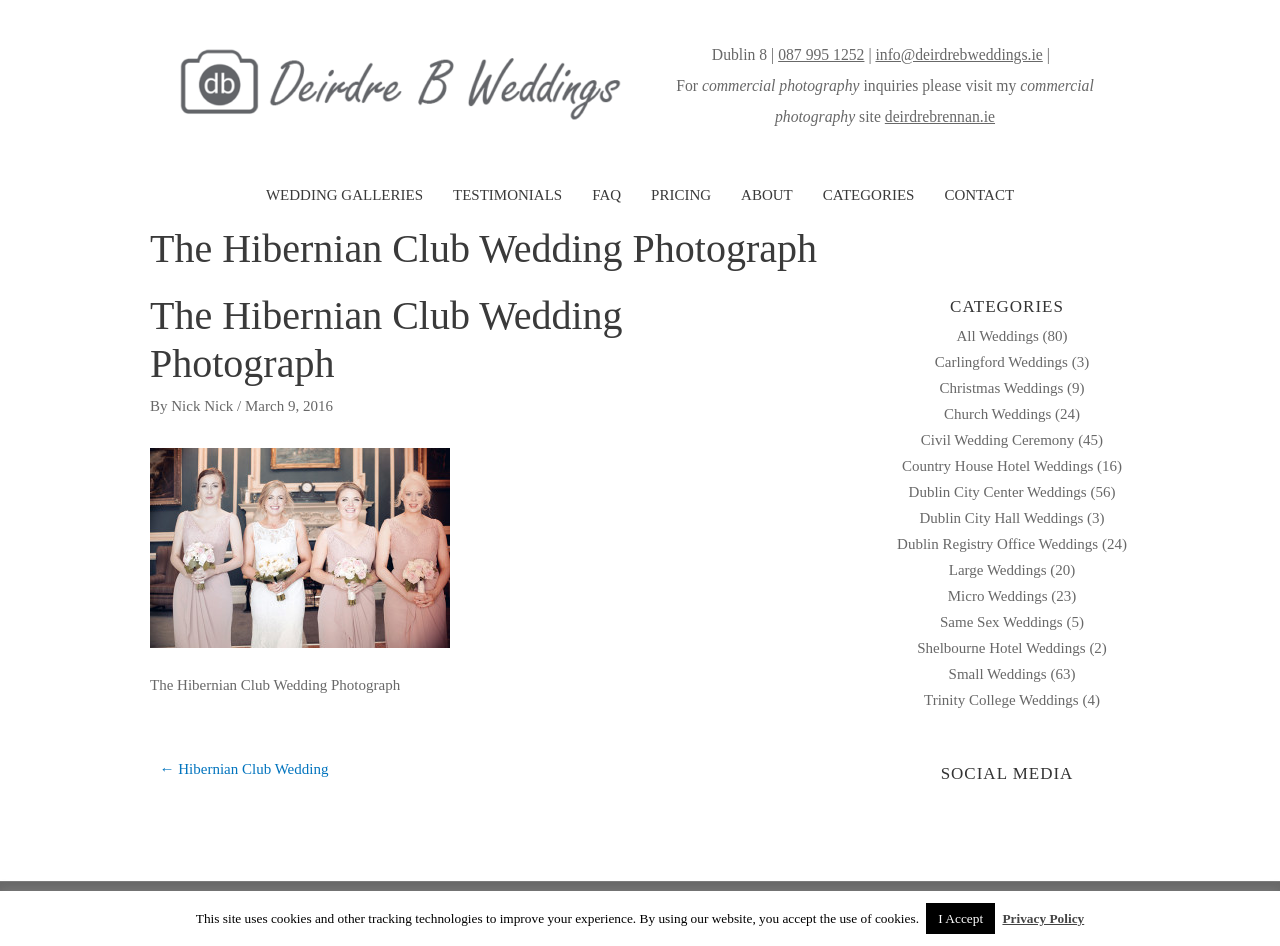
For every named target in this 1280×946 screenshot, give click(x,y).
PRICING (681, 195)
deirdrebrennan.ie (940, 116)
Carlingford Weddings (1001, 362)
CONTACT (979, 195)
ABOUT (767, 195)
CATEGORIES (869, 195)
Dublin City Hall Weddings (1001, 518)
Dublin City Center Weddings (998, 492)
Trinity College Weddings (1001, 700)
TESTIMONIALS (507, 195)
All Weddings (997, 336)
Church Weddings (997, 414)
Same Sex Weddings (1001, 622)
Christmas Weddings (1001, 388)
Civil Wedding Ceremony (998, 440)
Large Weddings (998, 570)
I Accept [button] (960, 918)
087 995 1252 (821, 54)
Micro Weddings (998, 596)
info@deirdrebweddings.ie (958, 54)
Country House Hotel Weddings (997, 466)
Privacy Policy (1043, 918)
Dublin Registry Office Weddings (997, 544)
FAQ (606, 195)
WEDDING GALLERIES (344, 195)
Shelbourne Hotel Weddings (1001, 648)
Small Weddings (998, 674)
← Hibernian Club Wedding (244, 769)
